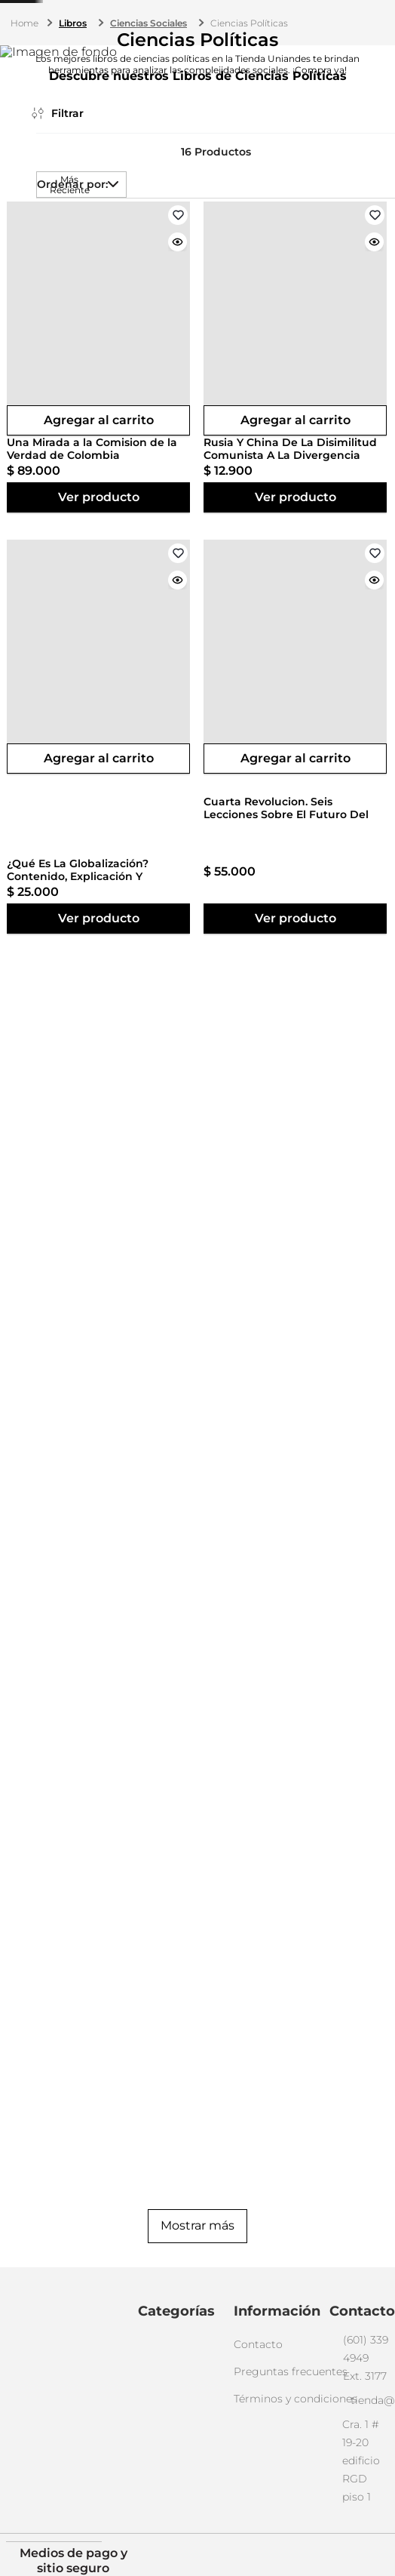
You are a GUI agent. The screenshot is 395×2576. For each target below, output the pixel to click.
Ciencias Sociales (148, 114)
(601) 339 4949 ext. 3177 (196, 18)
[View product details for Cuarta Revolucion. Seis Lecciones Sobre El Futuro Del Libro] (148, 891)
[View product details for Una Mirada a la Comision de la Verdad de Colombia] (148, 466)
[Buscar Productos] (289, 63)
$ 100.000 (65, 642)
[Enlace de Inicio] (26, 115)
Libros (73, 114)
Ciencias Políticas (249, 114)
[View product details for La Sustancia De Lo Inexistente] (246, 891)
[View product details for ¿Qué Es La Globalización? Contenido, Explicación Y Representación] (344, 466)
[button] (47, 291)
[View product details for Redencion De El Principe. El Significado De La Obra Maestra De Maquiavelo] (344, 891)
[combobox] (188, 63)
